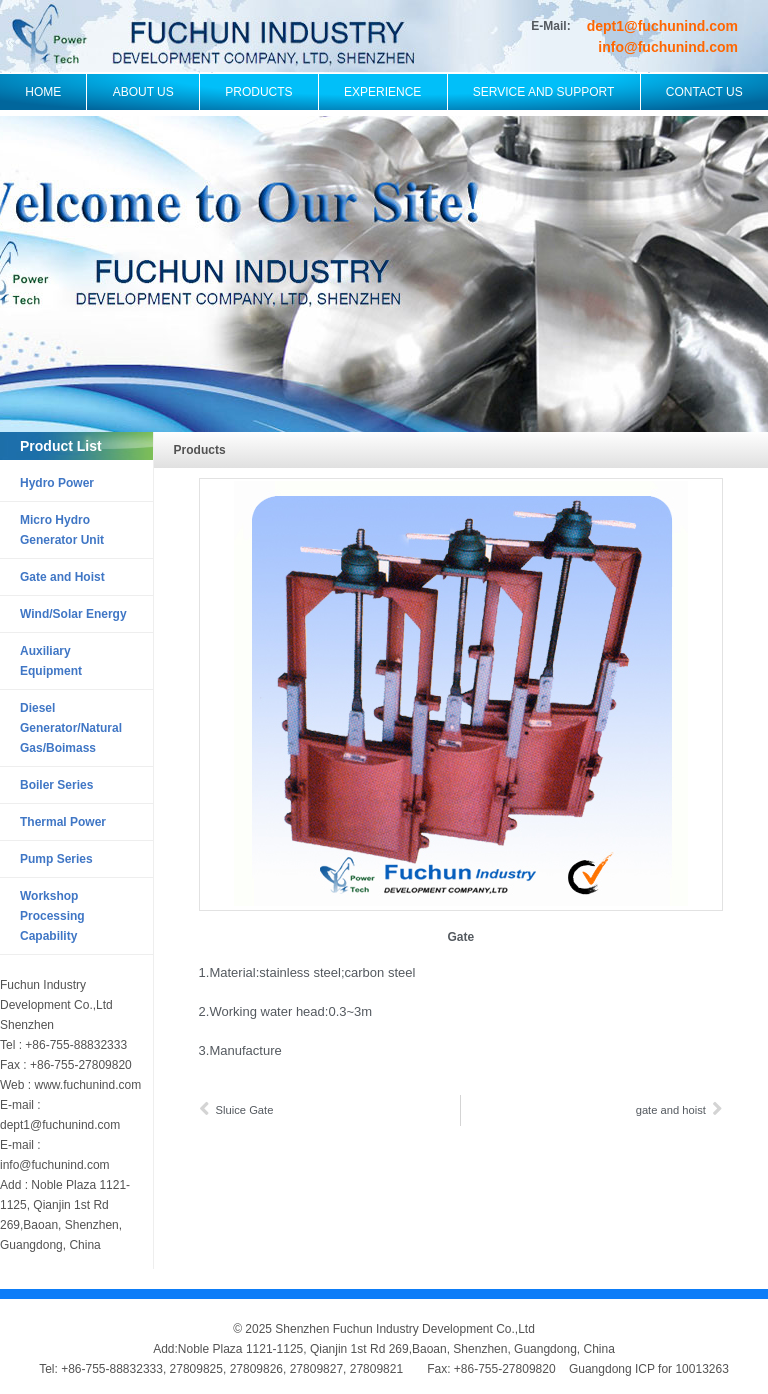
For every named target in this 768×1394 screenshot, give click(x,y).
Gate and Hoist (62, 577)
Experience (382, 92)
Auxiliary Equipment (51, 661)
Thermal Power (63, 822)
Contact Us (704, 92)
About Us (143, 92)
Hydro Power (57, 483)
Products (258, 92)
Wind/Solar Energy (73, 614)
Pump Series (56, 859)
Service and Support (544, 92)
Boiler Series (56, 785)
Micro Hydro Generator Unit (62, 530)
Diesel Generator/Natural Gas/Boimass (71, 728)
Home (43, 92)
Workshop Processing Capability (52, 916)
